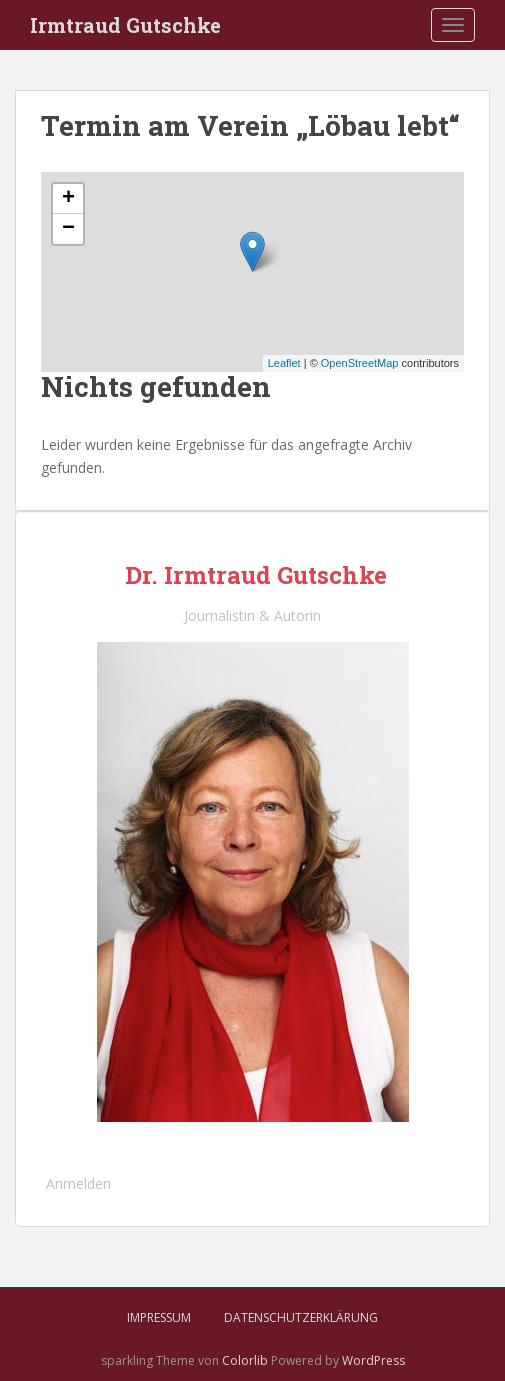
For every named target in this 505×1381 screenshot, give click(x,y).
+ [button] (68, 199)
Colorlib (245, 1360)
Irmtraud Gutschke (125, 25)
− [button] (68, 229)
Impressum (159, 1317)
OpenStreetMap (360, 363)
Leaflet (284, 363)
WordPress (373, 1360)
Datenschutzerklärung (301, 1317)
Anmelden (78, 1183)
